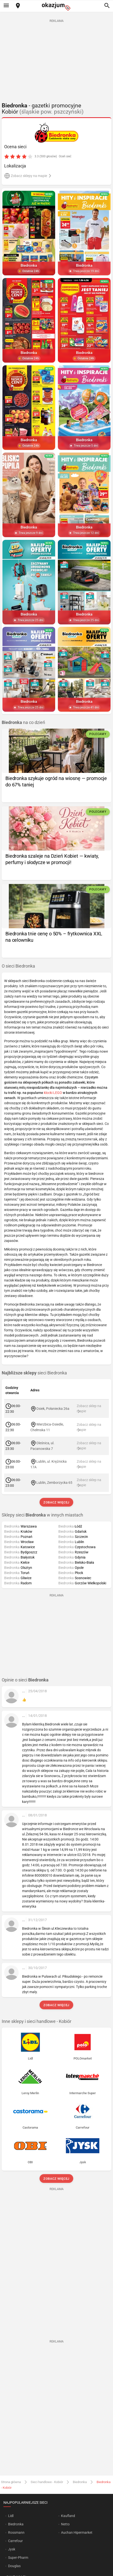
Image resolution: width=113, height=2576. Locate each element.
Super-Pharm (18, 2558)
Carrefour (15, 2541)
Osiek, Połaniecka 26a (52, 1408)
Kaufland (68, 2516)
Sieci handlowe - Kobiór (47, 2482)
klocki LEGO (53, 1093)
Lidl (10, 2516)
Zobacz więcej (56, 1502)
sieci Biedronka (34, 1372)
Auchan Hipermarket (76, 2532)
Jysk (11, 2549)
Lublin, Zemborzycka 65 (54, 1482)
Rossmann (16, 2532)
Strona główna (11, 2482)
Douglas (14, 2566)
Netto (65, 2524)
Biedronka (80, 2482)
